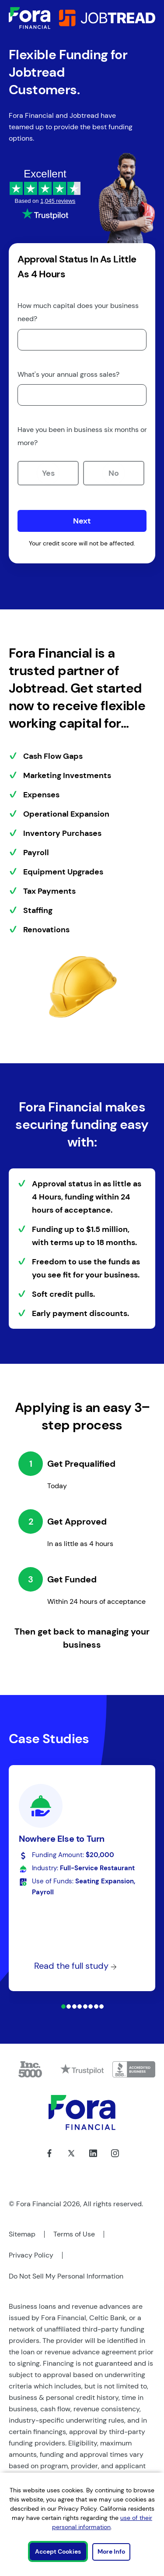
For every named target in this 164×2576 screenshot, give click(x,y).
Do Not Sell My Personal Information (66, 2276)
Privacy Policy (31, 2255)
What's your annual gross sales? (68, 374)
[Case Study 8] (101, 2006)
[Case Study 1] (63, 2006)
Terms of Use (74, 2234)
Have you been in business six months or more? (82, 436)
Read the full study (75, 1965)
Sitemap (22, 2234)
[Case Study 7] (96, 2006)
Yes (48, 473)
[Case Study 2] (68, 2006)
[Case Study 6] (90, 2006)
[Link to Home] (29, 18)
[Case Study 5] (85, 2006)
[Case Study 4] (79, 2006)
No (113, 473)
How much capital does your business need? (78, 312)
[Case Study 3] (74, 2006)
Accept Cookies (58, 2551)
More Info (111, 2551)
